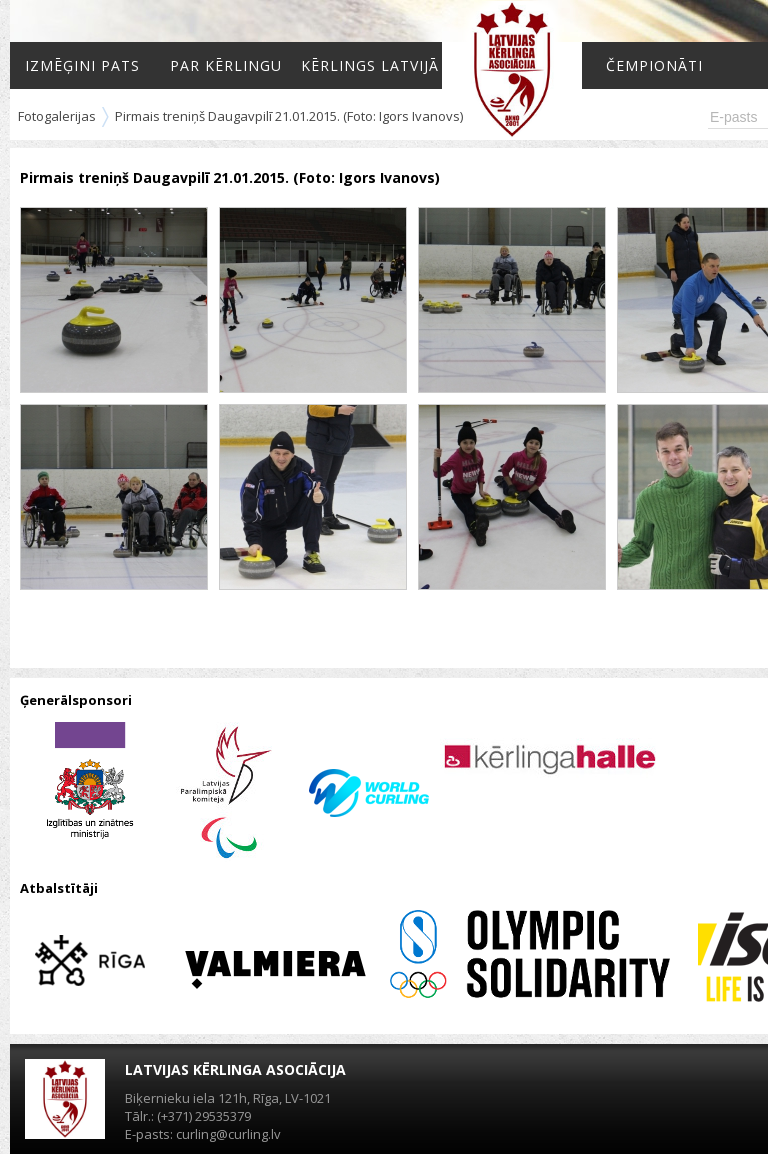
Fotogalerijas (57, 116)
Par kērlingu (226, 65)
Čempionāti (654, 65)
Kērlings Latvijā (370, 65)
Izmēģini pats (82, 65)
